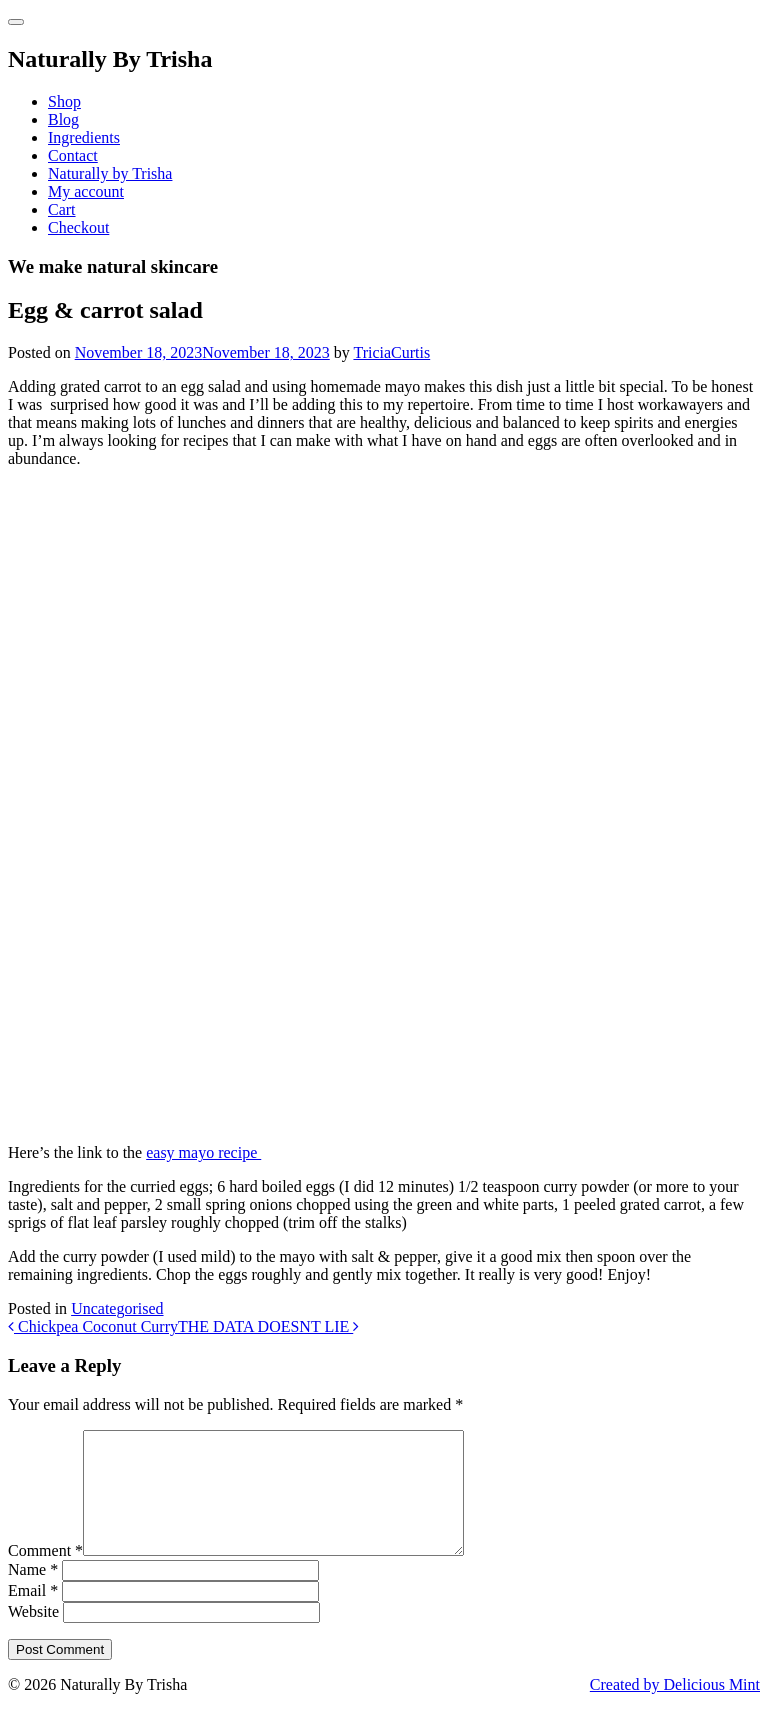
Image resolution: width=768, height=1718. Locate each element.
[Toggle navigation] (16, 22)
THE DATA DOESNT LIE (268, 1326)
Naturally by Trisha (110, 173)
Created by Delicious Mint (675, 1708)
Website (33, 1635)
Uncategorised (117, 1308)
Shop (64, 101)
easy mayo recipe (203, 1152)
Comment (45, 1574)
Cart (62, 209)
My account (86, 191)
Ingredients (84, 137)
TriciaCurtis (391, 352)
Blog (63, 119)
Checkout (78, 227)
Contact (73, 155)
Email (33, 1614)
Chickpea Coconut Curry (93, 1326)
